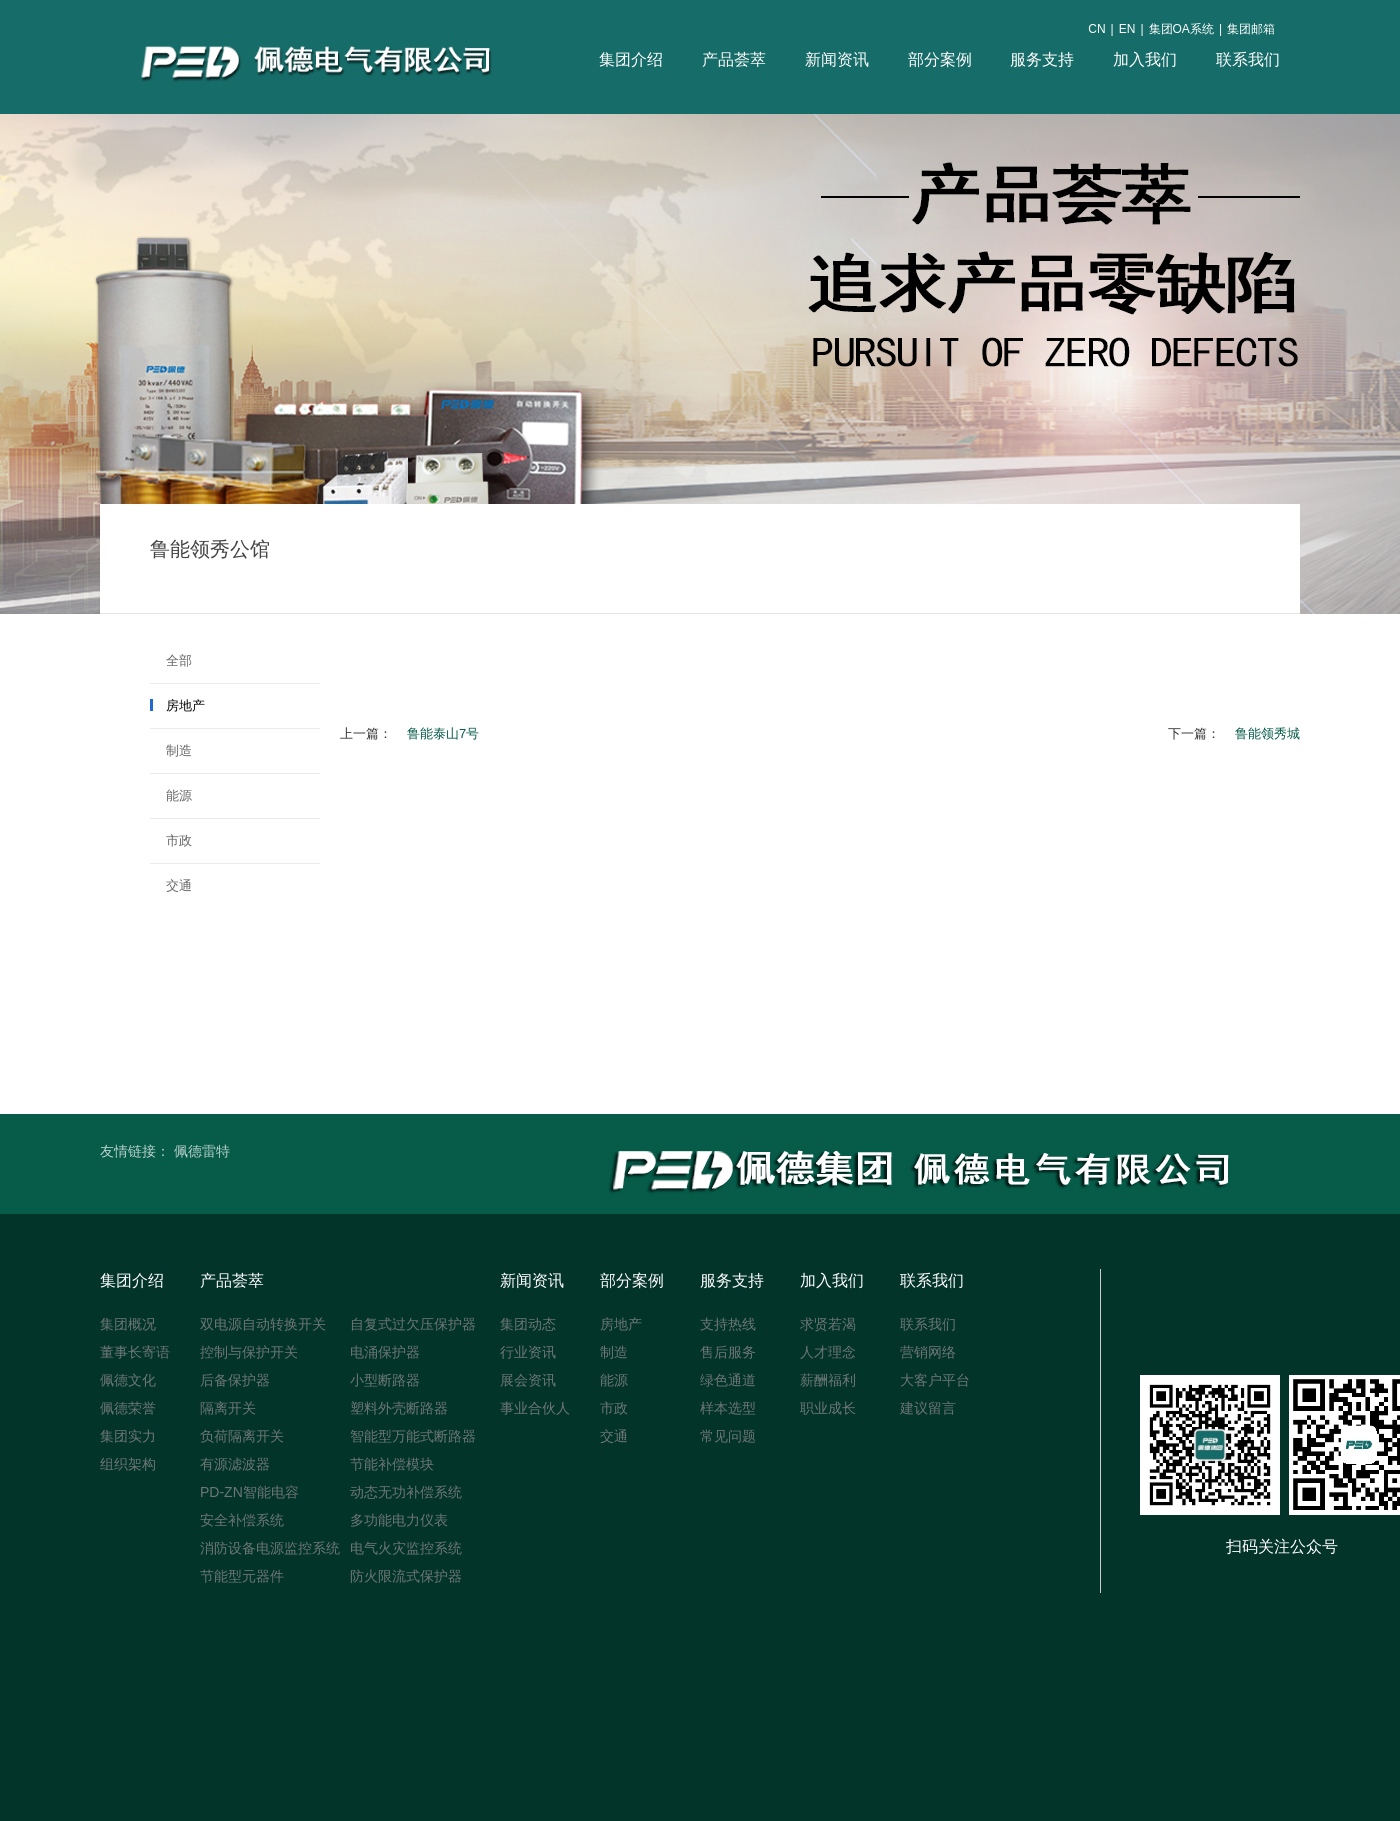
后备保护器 (235, 1380)
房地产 (177, 705)
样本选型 (728, 1408)
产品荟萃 (734, 59)
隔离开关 (228, 1408)
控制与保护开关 (249, 1352)
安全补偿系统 (242, 1520)
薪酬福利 (828, 1380)
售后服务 (728, 1352)
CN (1096, 29)
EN (1127, 29)
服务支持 (1042, 59)
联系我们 (1248, 59)
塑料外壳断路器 (399, 1408)
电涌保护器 (385, 1352)
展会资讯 (528, 1380)
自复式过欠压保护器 (413, 1324)
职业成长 (828, 1408)
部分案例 (940, 59)
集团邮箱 (1251, 29)
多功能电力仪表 (399, 1520)
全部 (171, 660)
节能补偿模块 (392, 1464)
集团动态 (528, 1324)
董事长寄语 (135, 1352)
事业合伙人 (535, 1408)
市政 (171, 840)
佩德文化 (128, 1380)
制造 (171, 750)
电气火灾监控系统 (406, 1548)
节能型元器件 (242, 1576)
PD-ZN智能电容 (249, 1492)
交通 (171, 885)
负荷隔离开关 (242, 1436)
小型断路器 (385, 1380)
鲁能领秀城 (1267, 733)
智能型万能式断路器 (413, 1436)
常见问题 (728, 1436)
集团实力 (128, 1436)
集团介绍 (631, 59)
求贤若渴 (828, 1324)
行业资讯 (528, 1352)
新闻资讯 (837, 59)
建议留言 (928, 1408)
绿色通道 (728, 1380)
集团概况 (128, 1324)
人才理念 (828, 1352)
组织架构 (128, 1464)
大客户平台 (935, 1380)
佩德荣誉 (128, 1408)
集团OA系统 (1181, 29)
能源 (171, 795)
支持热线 (728, 1324)
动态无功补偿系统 (406, 1492)
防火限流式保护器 (406, 1576)
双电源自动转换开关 (263, 1324)
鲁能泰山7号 (443, 733)
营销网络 (928, 1352)
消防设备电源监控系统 (270, 1548)
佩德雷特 (202, 1151)
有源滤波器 (235, 1464)
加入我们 (1145, 59)
